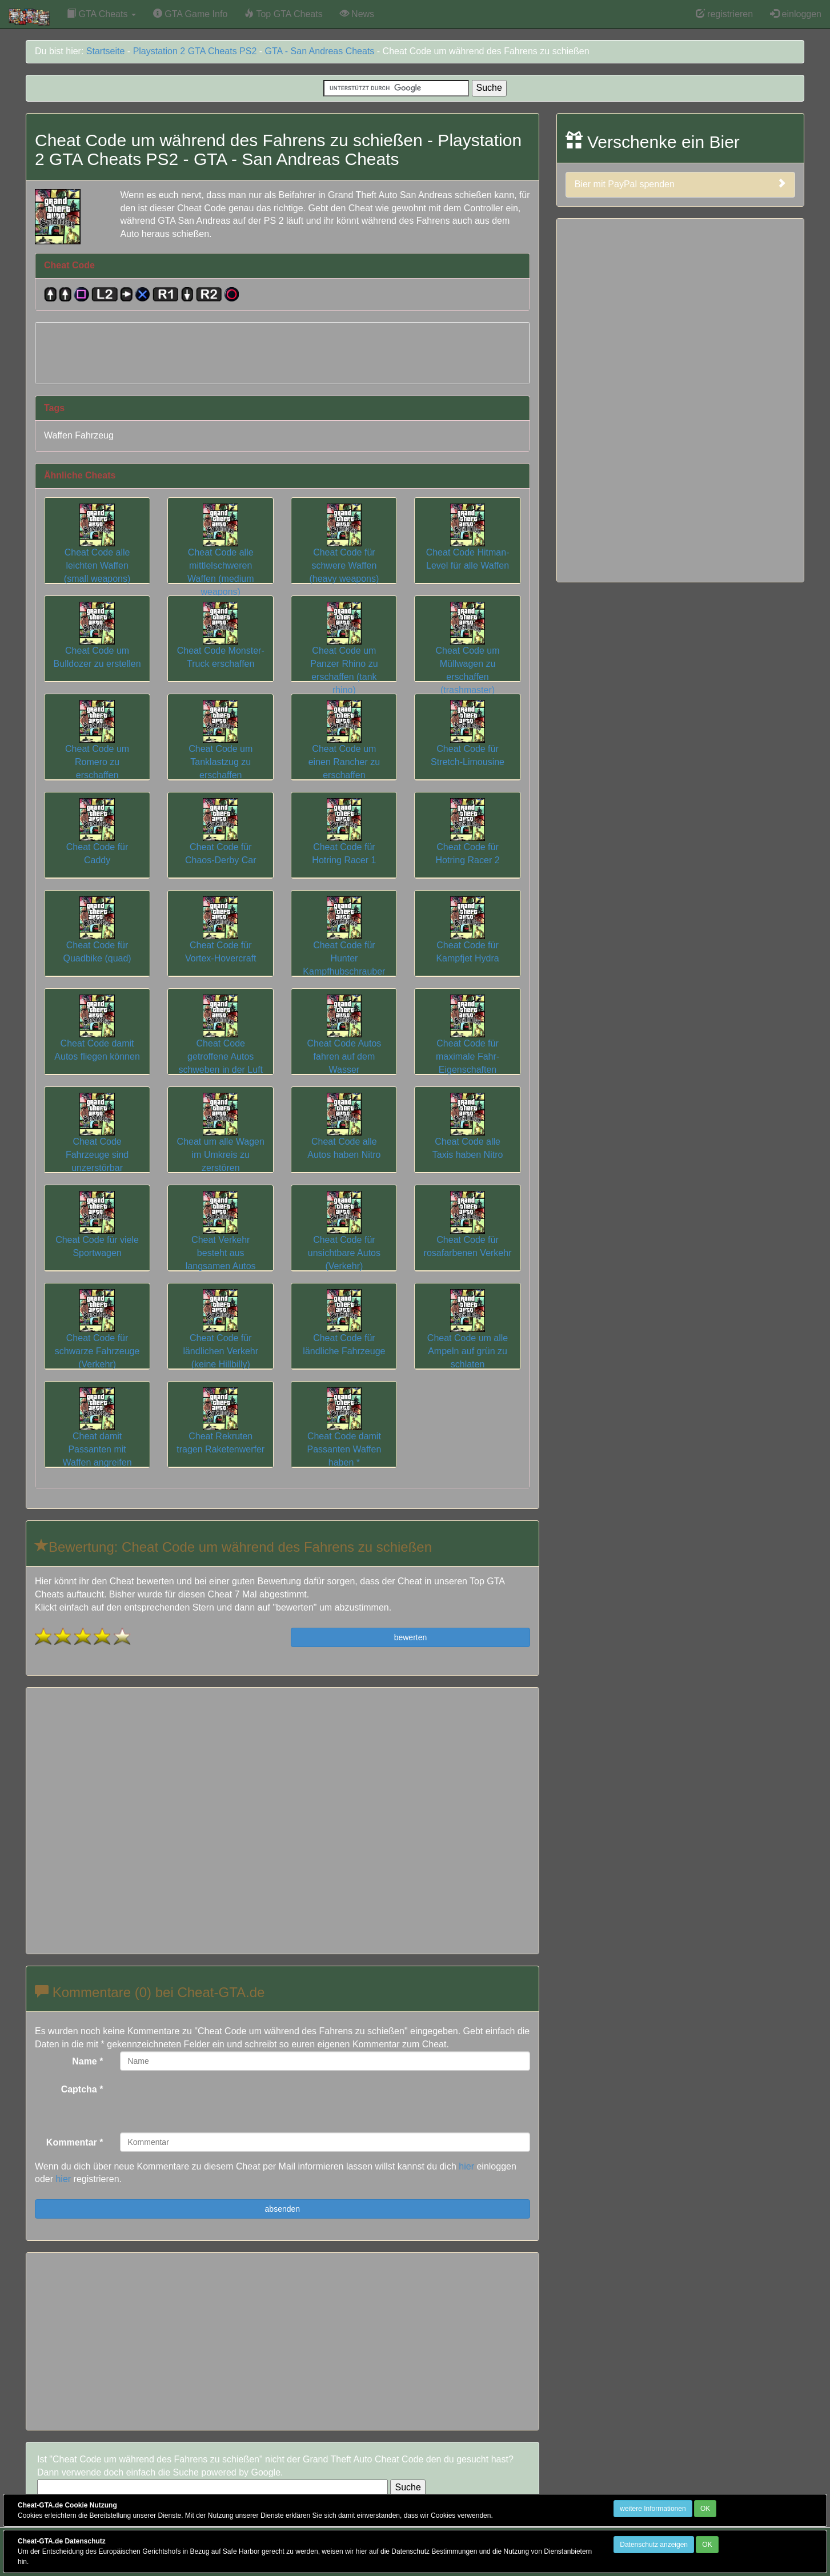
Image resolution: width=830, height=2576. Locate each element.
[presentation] (207, 2101)
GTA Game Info (190, 14)
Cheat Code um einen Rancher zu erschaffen (344, 748)
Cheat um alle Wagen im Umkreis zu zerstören (220, 1141)
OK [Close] (705, 2509)
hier (466, 2166)
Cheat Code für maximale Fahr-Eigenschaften (467, 1042)
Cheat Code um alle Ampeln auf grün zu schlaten (467, 1337)
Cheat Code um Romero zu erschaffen (97, 748)
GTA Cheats (101, 14)
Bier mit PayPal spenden (680, 184)
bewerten (410, 1637)
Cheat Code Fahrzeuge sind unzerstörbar (97, 1141)
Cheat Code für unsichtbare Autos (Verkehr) (344, 1239)
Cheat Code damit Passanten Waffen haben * (344, 1435)
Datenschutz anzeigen (654, 2545)
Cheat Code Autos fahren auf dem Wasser (344, 1042)
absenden (282, 2208)
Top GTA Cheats (283, 14)
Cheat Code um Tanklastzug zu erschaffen (220, 748)
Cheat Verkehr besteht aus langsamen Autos (221, 1239)
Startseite (105, 51)
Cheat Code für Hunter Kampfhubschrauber (344, 944)
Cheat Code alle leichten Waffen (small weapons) (97, 551)
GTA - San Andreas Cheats (320, 51)
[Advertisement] (282, 351)
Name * (87, 2061)
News (357, 14)
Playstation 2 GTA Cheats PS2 (195, 51)
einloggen (795, 14)
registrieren (724, 14)
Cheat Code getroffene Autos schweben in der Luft (220, 1042)
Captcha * (82, 2089)
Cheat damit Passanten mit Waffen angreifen (97, 1435)
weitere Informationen (652, 2509)
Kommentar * (74, 2142)
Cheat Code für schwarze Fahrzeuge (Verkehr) (97, 1337)
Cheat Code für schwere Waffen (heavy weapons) (344, 551)
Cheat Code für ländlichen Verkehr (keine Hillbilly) (220, 1337)
